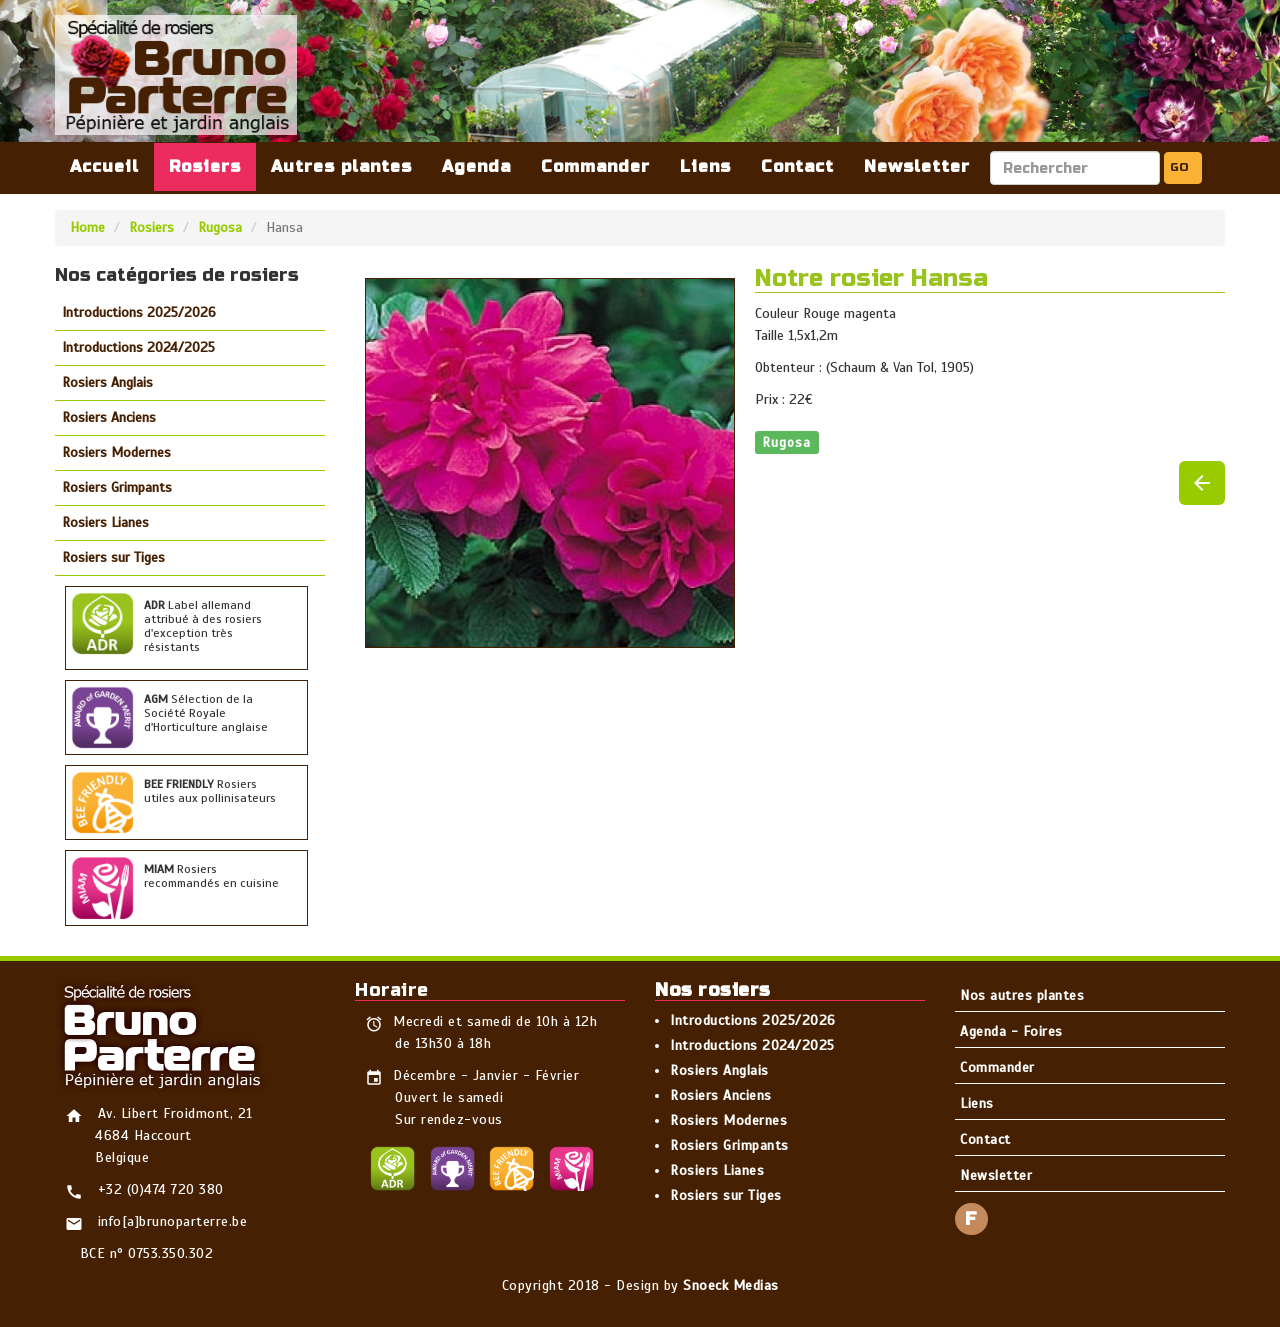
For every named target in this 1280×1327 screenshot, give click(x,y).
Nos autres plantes (1022, 995)
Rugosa (220, 227)
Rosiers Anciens (109, 417)
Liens (705, 166)
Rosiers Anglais (107, 382)
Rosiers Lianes (105, 522)
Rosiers (205, 166)
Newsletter (917, 166)
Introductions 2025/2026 (139, 312)
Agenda (476, 166)
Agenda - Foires (1011, 1031)
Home (87, 227)
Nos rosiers (713, 990)
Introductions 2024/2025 (138, 347)
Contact (797, 166)
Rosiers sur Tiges (113, 557)
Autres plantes (341, 166)
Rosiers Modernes (116, 452)
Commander (595, 166)
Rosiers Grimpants (117, 487)
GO (1179, 167)
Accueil (104, 166)
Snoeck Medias (731, 1285)
